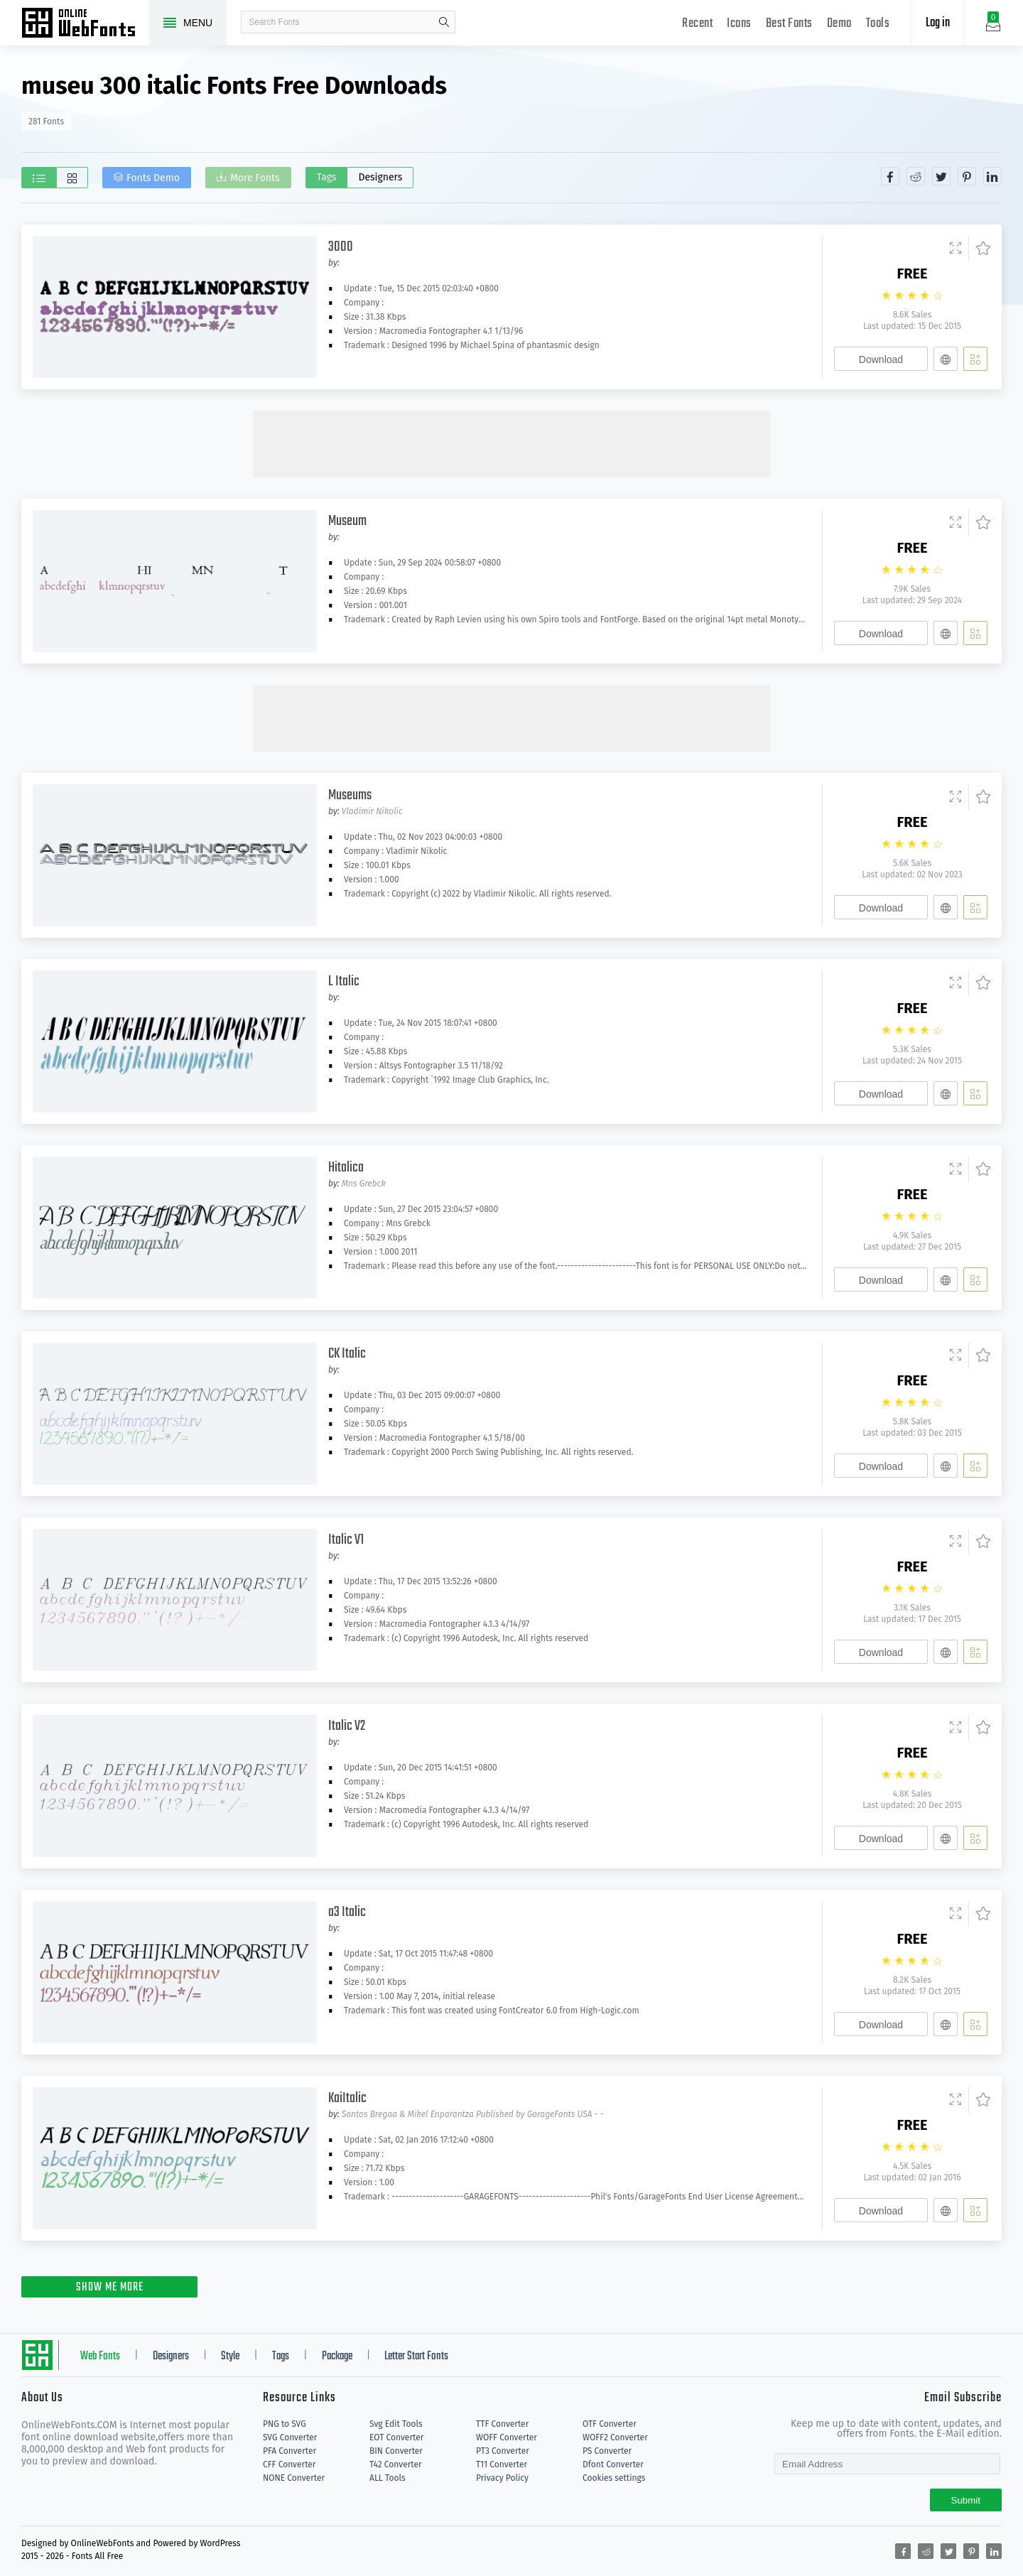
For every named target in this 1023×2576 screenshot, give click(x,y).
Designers (381, 177)
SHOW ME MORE (110, 2287)
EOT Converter (396, 2437)
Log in (938, 23)
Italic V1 (346, 1540)
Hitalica (346, 1168)
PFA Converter (289, 2451)
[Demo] (955, 248)
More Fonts (256, 179)
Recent (697, 23)
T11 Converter (501, 2464)
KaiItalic (347, 2098)
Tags (327, 177)
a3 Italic (347, 1912)
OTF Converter (610, 2424)
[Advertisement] (511, 443)
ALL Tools (387, 2478)
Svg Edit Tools (396, 2424)
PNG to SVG (284, 2424)
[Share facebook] (890, 176)
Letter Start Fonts (416, 2356)
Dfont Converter (613, 2464)
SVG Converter (290, 2437)
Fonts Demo (153, 179)
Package (337, 2356)
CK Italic (347, 1354)
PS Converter (607, 2451)
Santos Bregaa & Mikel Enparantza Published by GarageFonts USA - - (472, 2114)
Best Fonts (789, 23)
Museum (347, 521)
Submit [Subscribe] (965, 2500)
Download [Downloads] (881, 359)
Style (230, 2356)
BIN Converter (396, 2451)
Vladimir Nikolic (372, 811)
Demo (839, 23)
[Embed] (945, 359)
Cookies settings (614, 2478)
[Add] (975, 359)
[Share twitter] (941, 176)
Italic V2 (346, 1726)
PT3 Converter (502, 2451)
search (444, 22)
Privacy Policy (502, 2478)
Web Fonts (100, 2356)
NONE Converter (294, 2478)
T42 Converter (395, 2464)
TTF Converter (502, 2424)
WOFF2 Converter (615, 2437)
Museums (350, 795)
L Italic (343, 981)
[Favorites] (979, 248)
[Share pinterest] (967, 176)
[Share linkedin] (992, 176)
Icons (739, 23)
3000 (340, 247)
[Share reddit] (915, 176)
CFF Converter (289, 2464)
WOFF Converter (506, 2437)
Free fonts (85, 24)
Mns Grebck (364, 1184)
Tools (878, 23)
